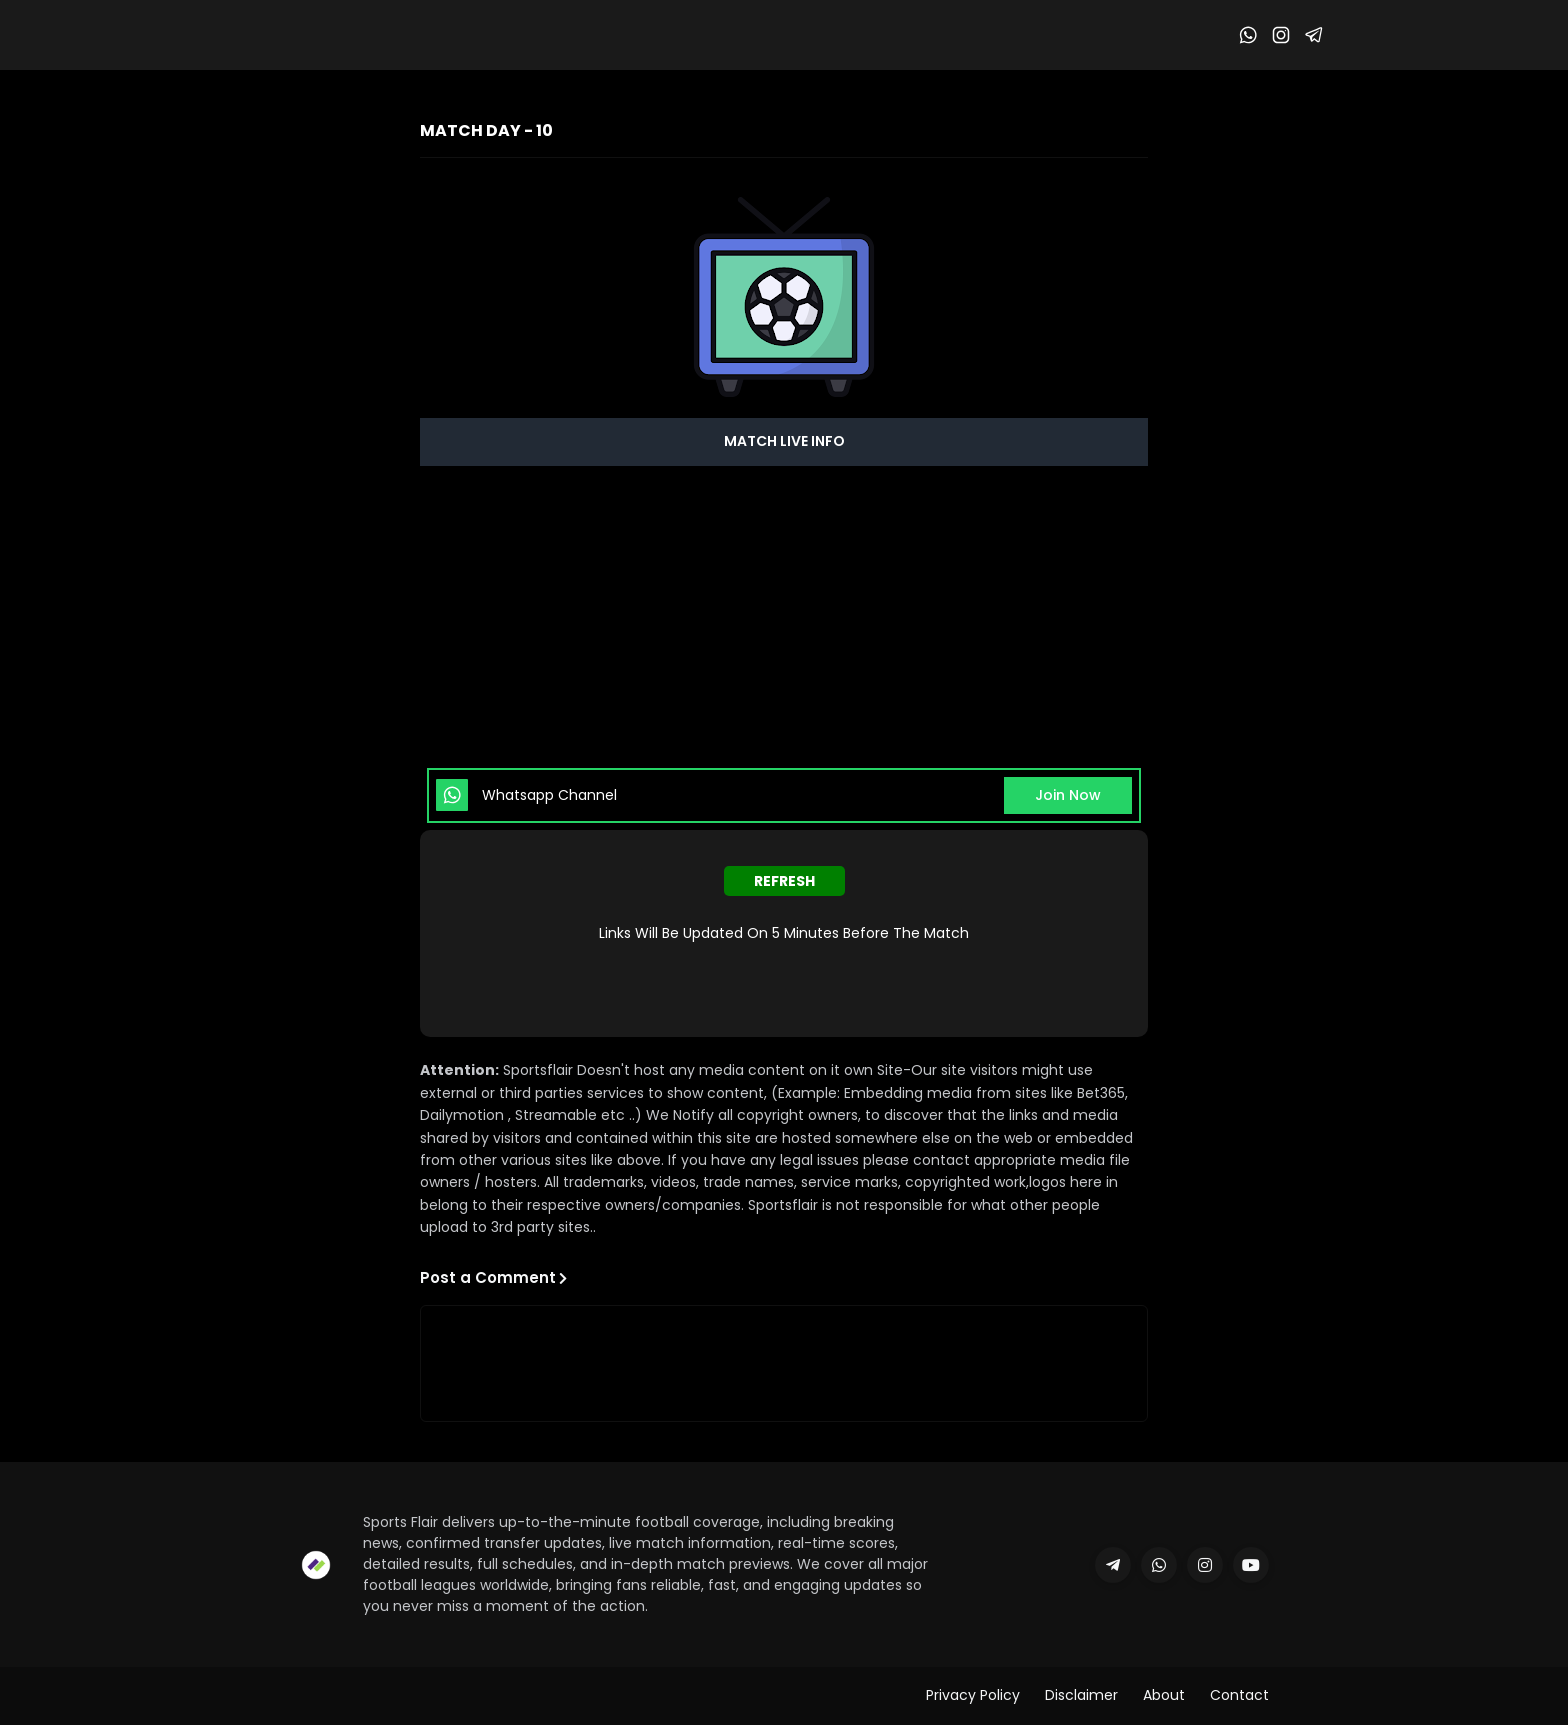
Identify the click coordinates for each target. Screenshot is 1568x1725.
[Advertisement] (784, 616)
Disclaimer (1081, 1695)
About (1164, 1695)
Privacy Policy (973, 1695)
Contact (1239, 1695)
